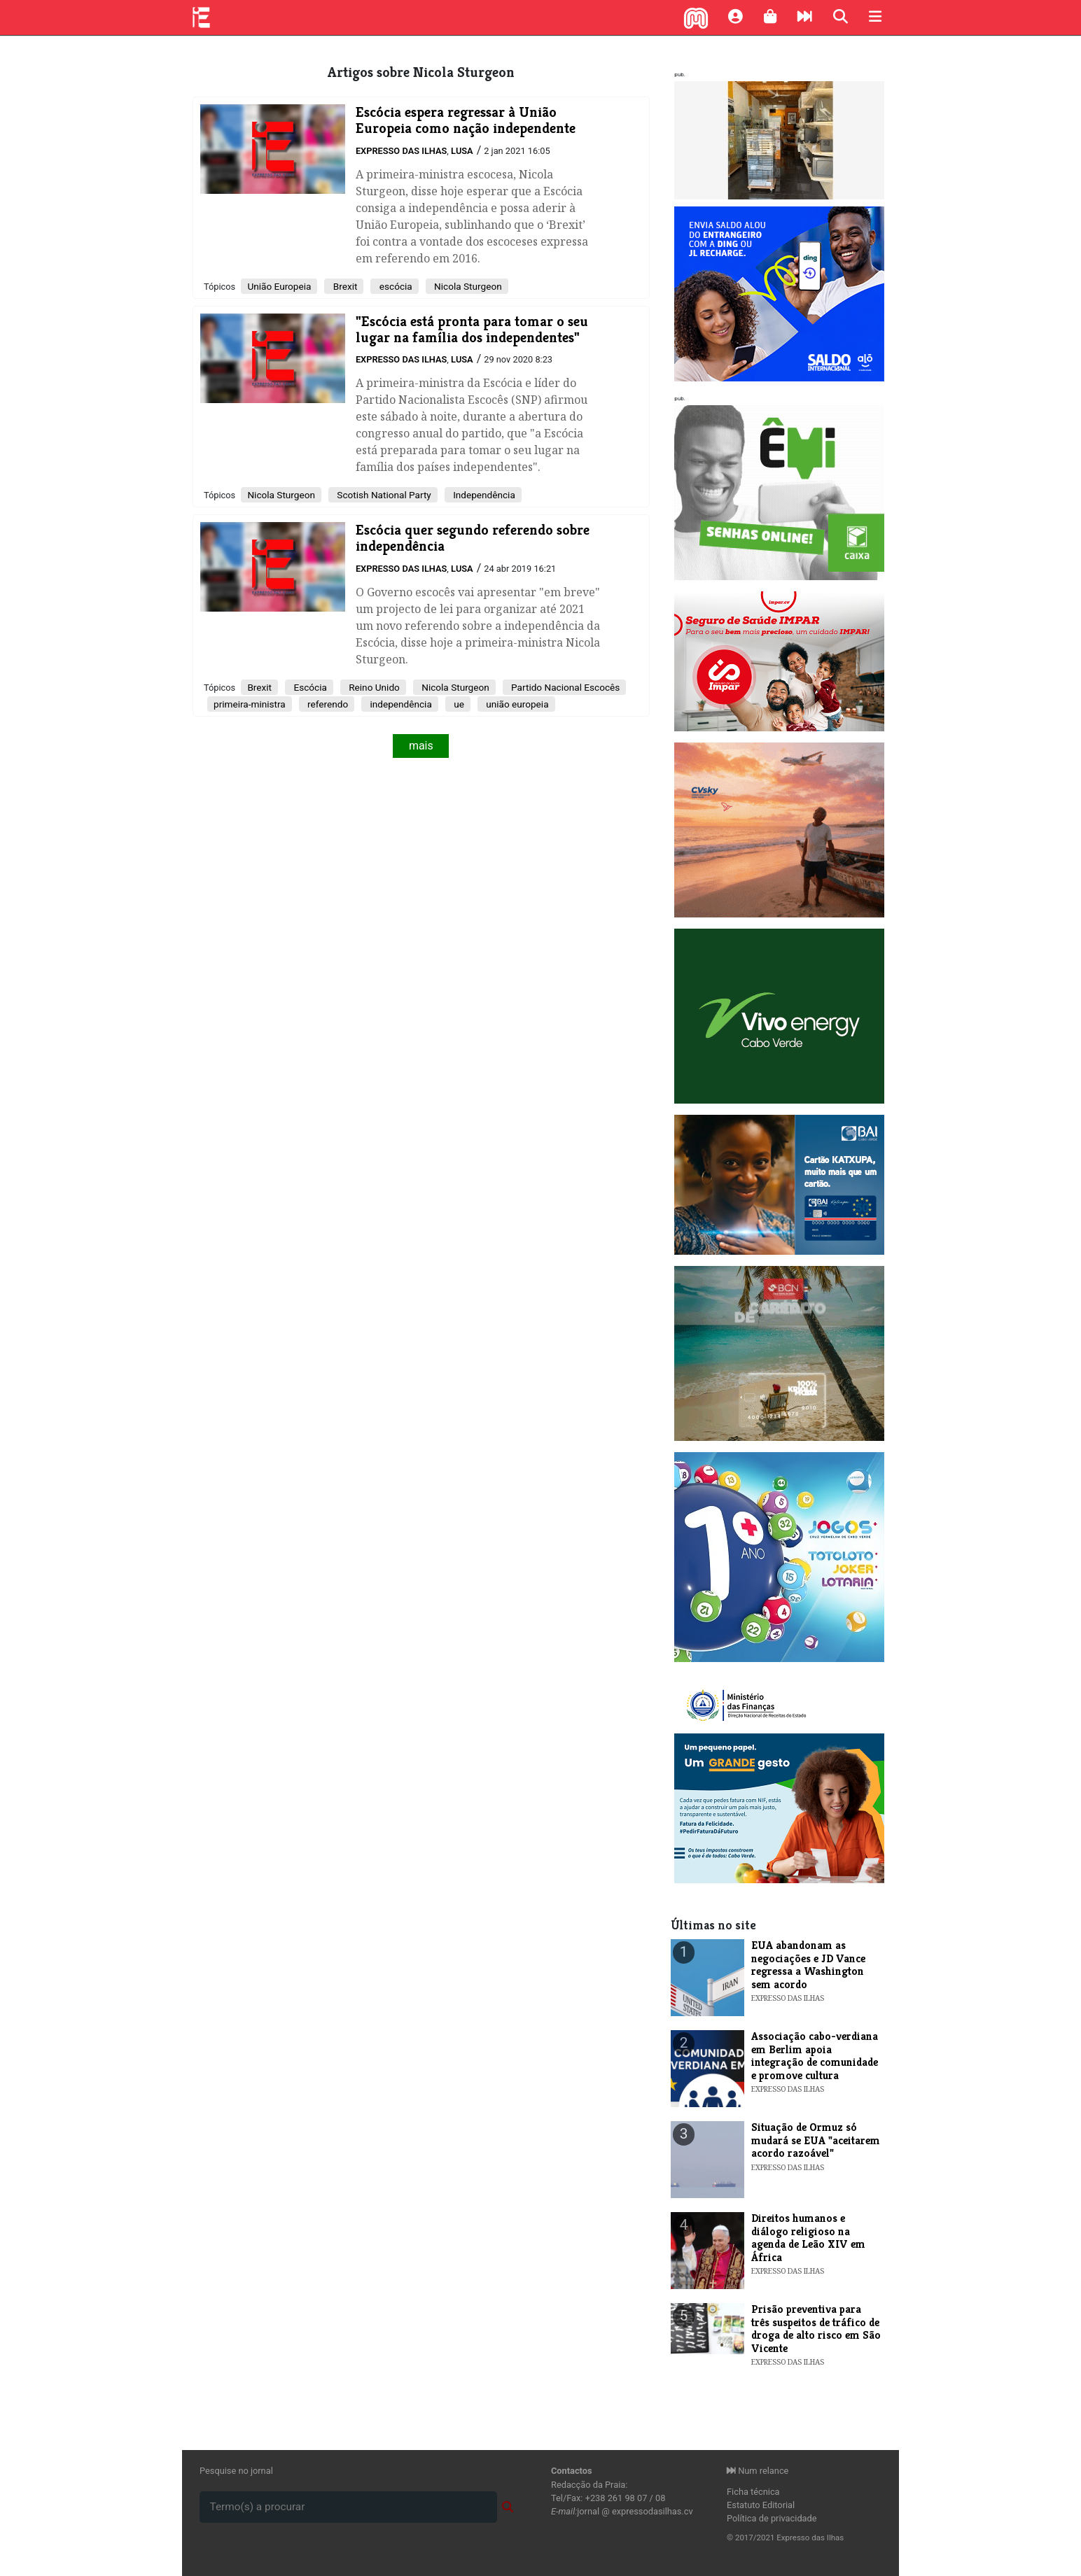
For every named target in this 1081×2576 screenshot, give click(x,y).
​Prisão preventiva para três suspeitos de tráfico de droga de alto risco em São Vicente (816, 2328)
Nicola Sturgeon (467, 286)
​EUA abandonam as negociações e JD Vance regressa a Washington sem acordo (808, 1964)
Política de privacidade (772, 2518)
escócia (394, 286)
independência (400, 704)
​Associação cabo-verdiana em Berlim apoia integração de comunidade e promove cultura (814, 2055)
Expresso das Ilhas (401, 151)
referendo (326, 704)
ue (458, 704)
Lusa (462, 151)
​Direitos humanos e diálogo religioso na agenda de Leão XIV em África (808, 2237)
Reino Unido (373, 687)
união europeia (516, 704)
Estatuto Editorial (761, 2505)
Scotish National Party (383, 494)
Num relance (757, 2470)
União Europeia (279, 286)
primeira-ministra (250, 704)
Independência (483, 494)
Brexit (343, 286)
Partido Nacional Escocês (564, 687)
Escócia (309, 687)
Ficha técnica (753, 2491)
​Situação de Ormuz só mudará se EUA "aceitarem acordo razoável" (815, 2140)
